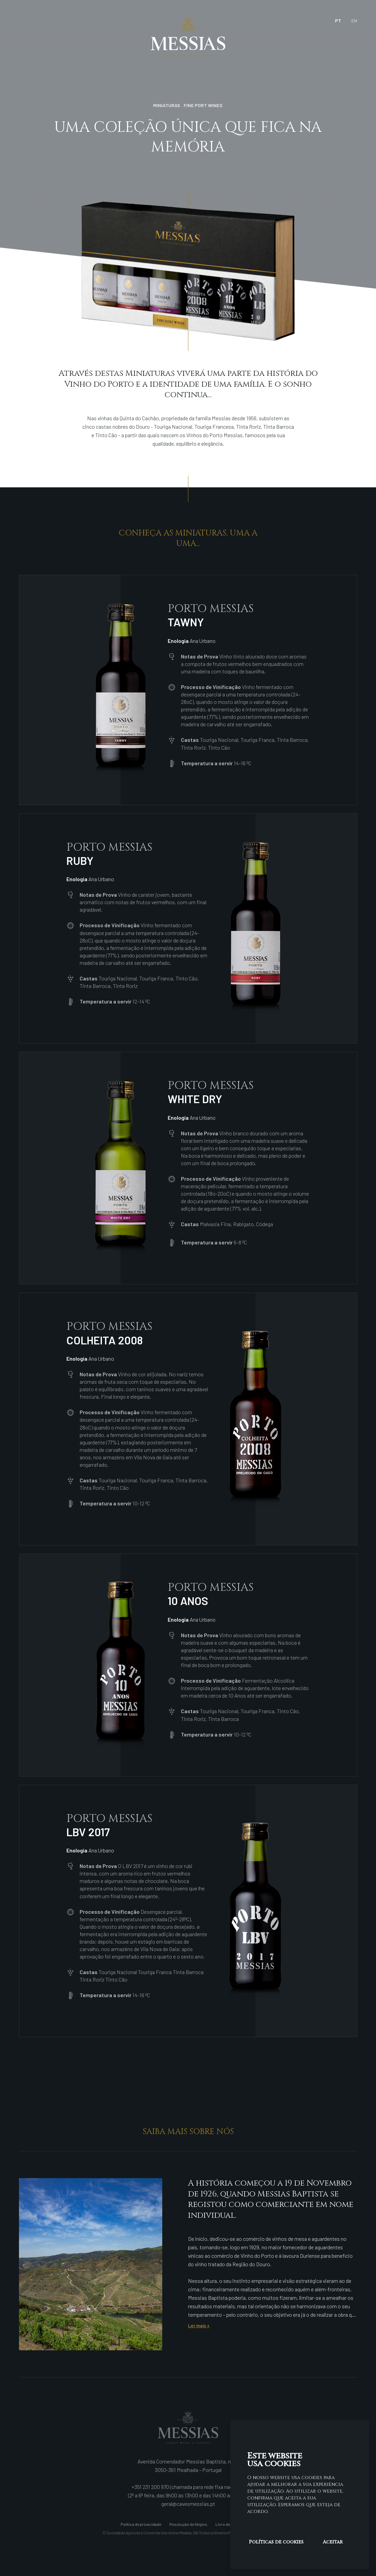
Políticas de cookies (276, 2542)
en (354, 20)
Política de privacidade (141, 2524)
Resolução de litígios (188, 2524)
